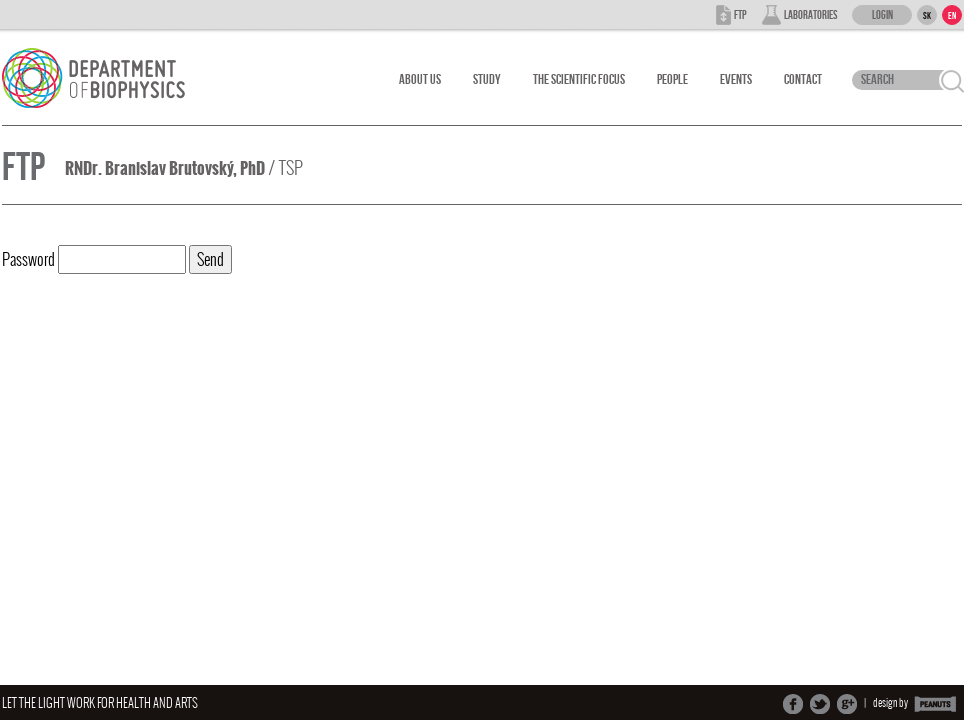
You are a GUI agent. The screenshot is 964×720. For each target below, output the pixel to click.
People (672, 79)
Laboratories (810, 15)
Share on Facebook (793, 704)
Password (94, 259)
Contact (803, 79)
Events (736, 79)
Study (487, 79)
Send (210, 259)
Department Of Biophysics (104, 77)
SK (927, 16)
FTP (740, 15)
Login (882, 15)
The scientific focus (579, 79)
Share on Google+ (847, 704)
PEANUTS (935, 704)
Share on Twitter (820, 704)
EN (952, 16)
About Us (420, 79)
